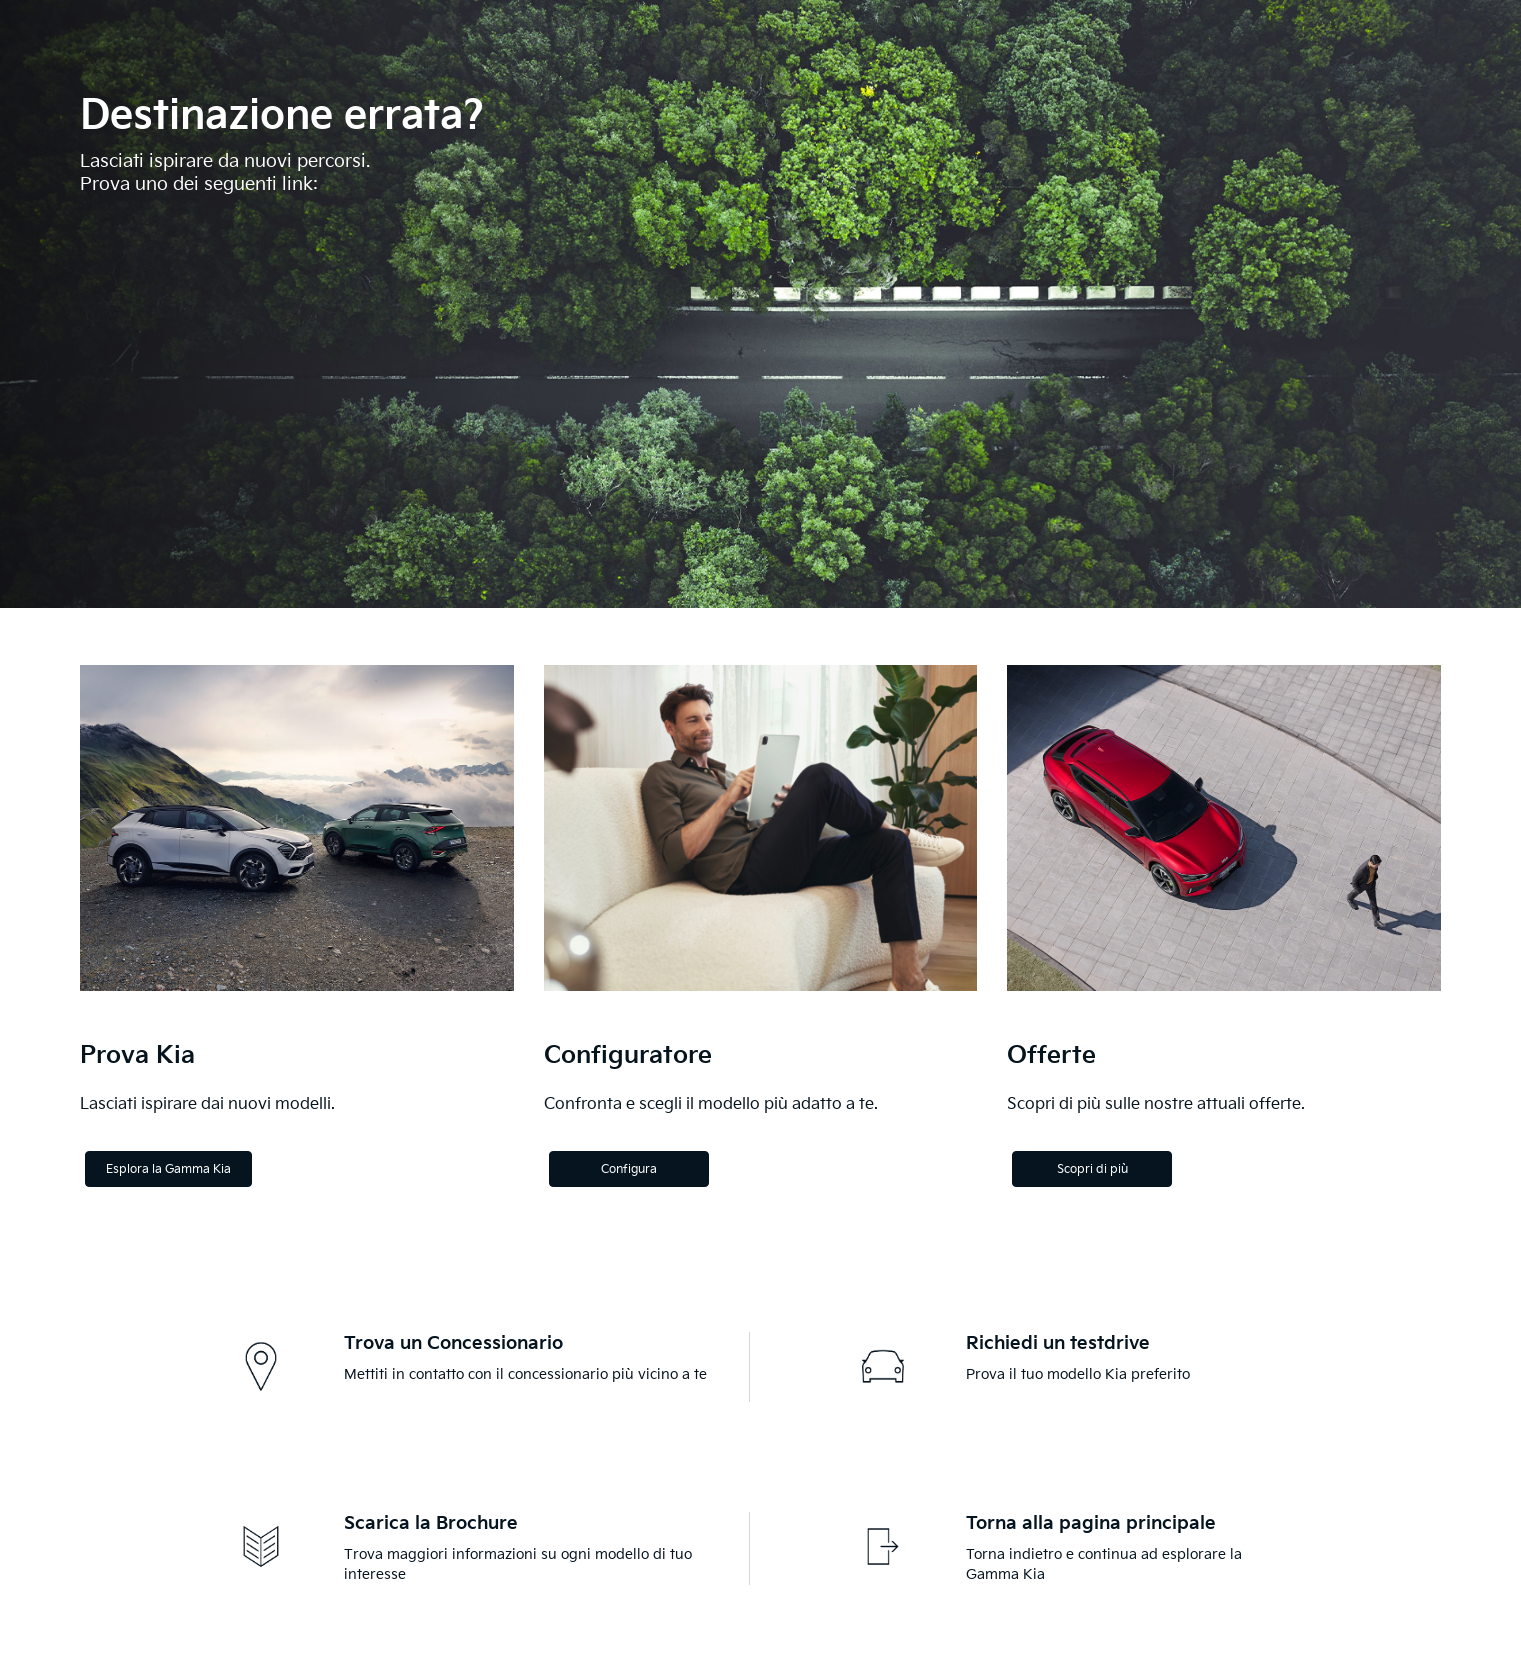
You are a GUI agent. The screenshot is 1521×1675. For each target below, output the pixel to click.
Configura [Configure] (629, 1169)
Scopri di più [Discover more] (1092, 1169)
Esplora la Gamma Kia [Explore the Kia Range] (168, 1169)
